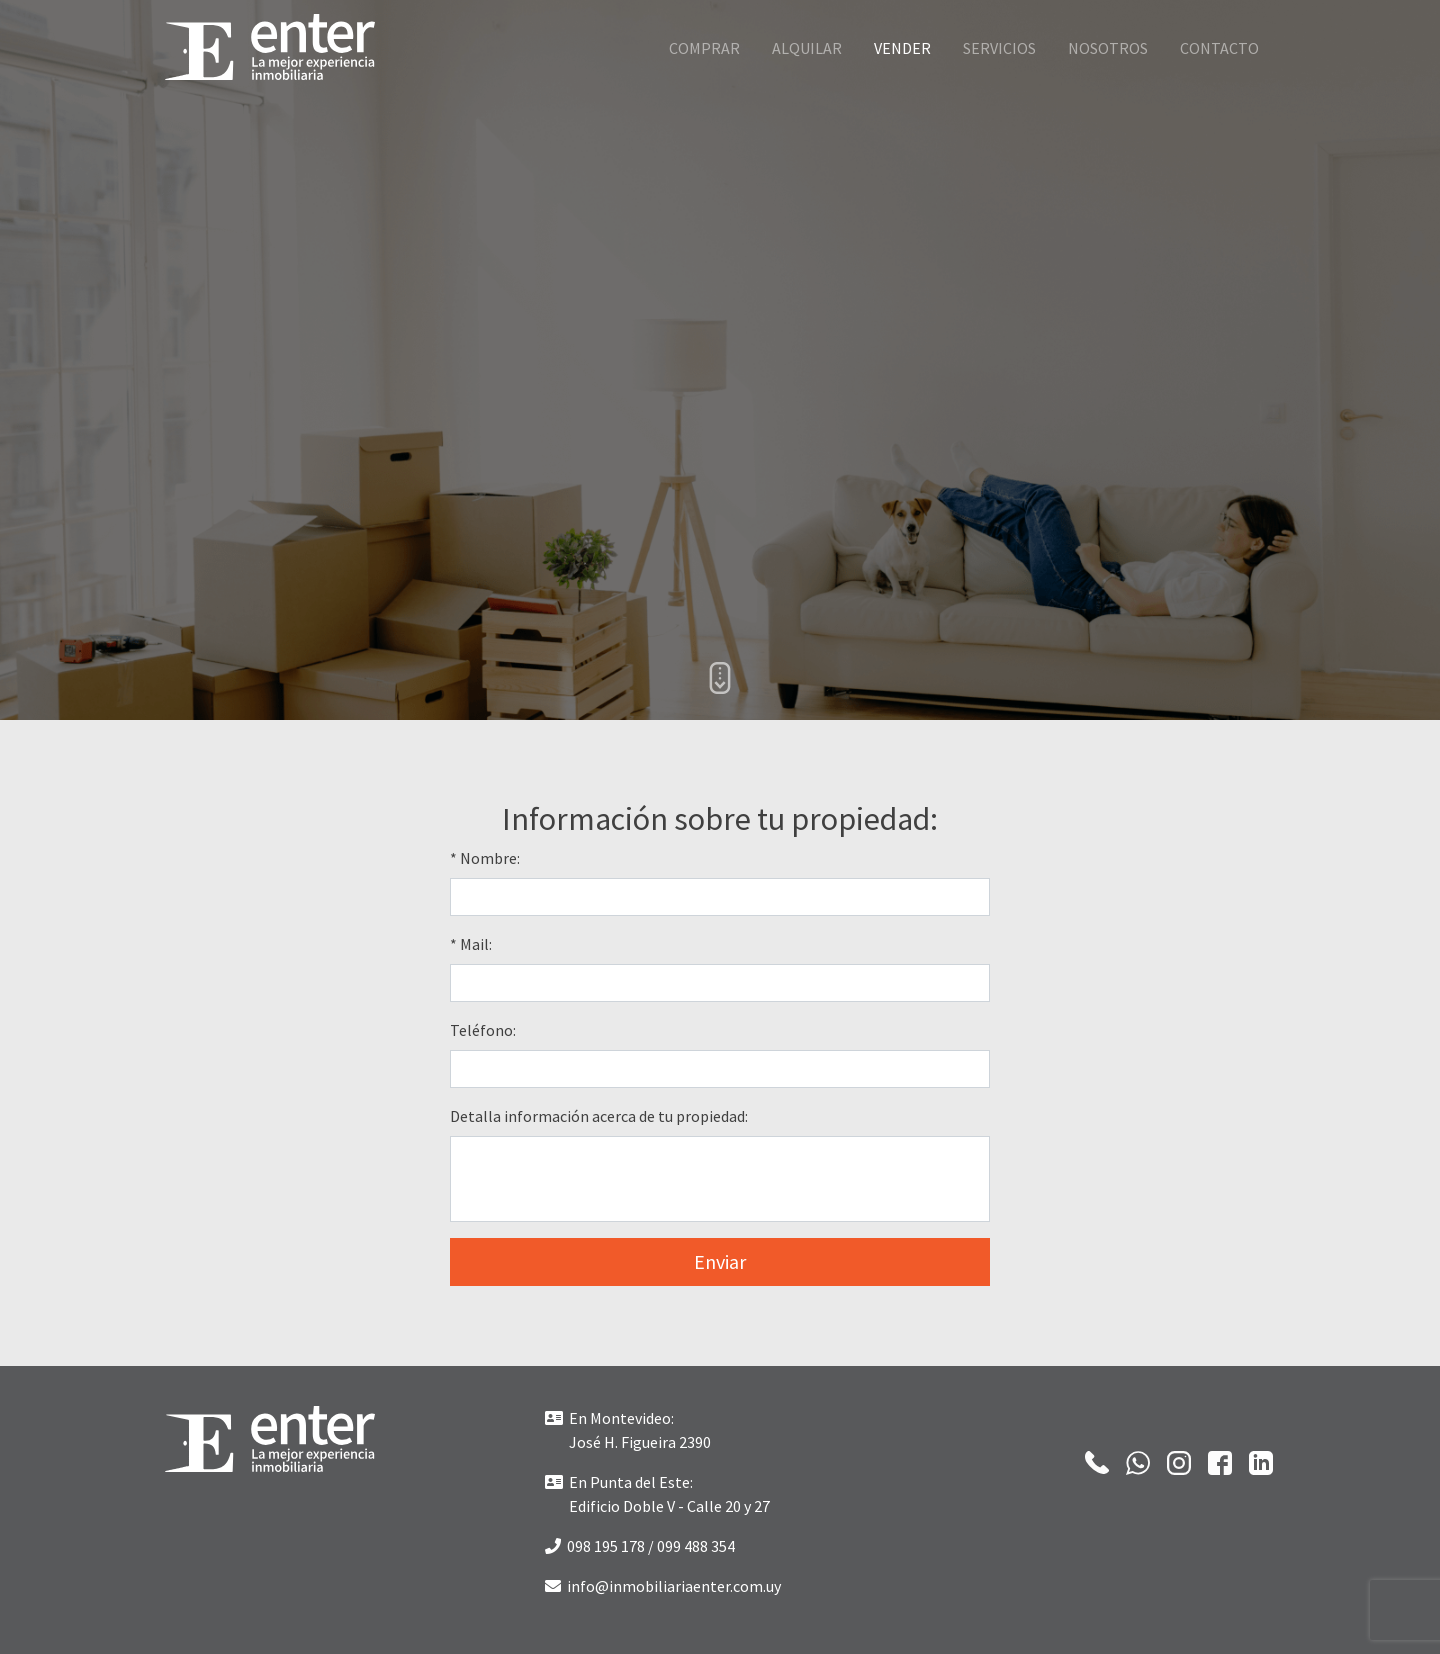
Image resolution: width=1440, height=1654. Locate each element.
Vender (902, 48)
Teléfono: (483, 1030)
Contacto (1219, 48)
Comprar (704, 48)
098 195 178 (595, 1546)
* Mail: (471, 944)
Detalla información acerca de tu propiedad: (599, 1116)
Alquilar (807, 48)
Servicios (999, 48)
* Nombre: (485, 858)
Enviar (720, 1261)
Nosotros (1108, 48)
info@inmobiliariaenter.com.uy (663, 1586)
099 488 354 (696, 1546)
